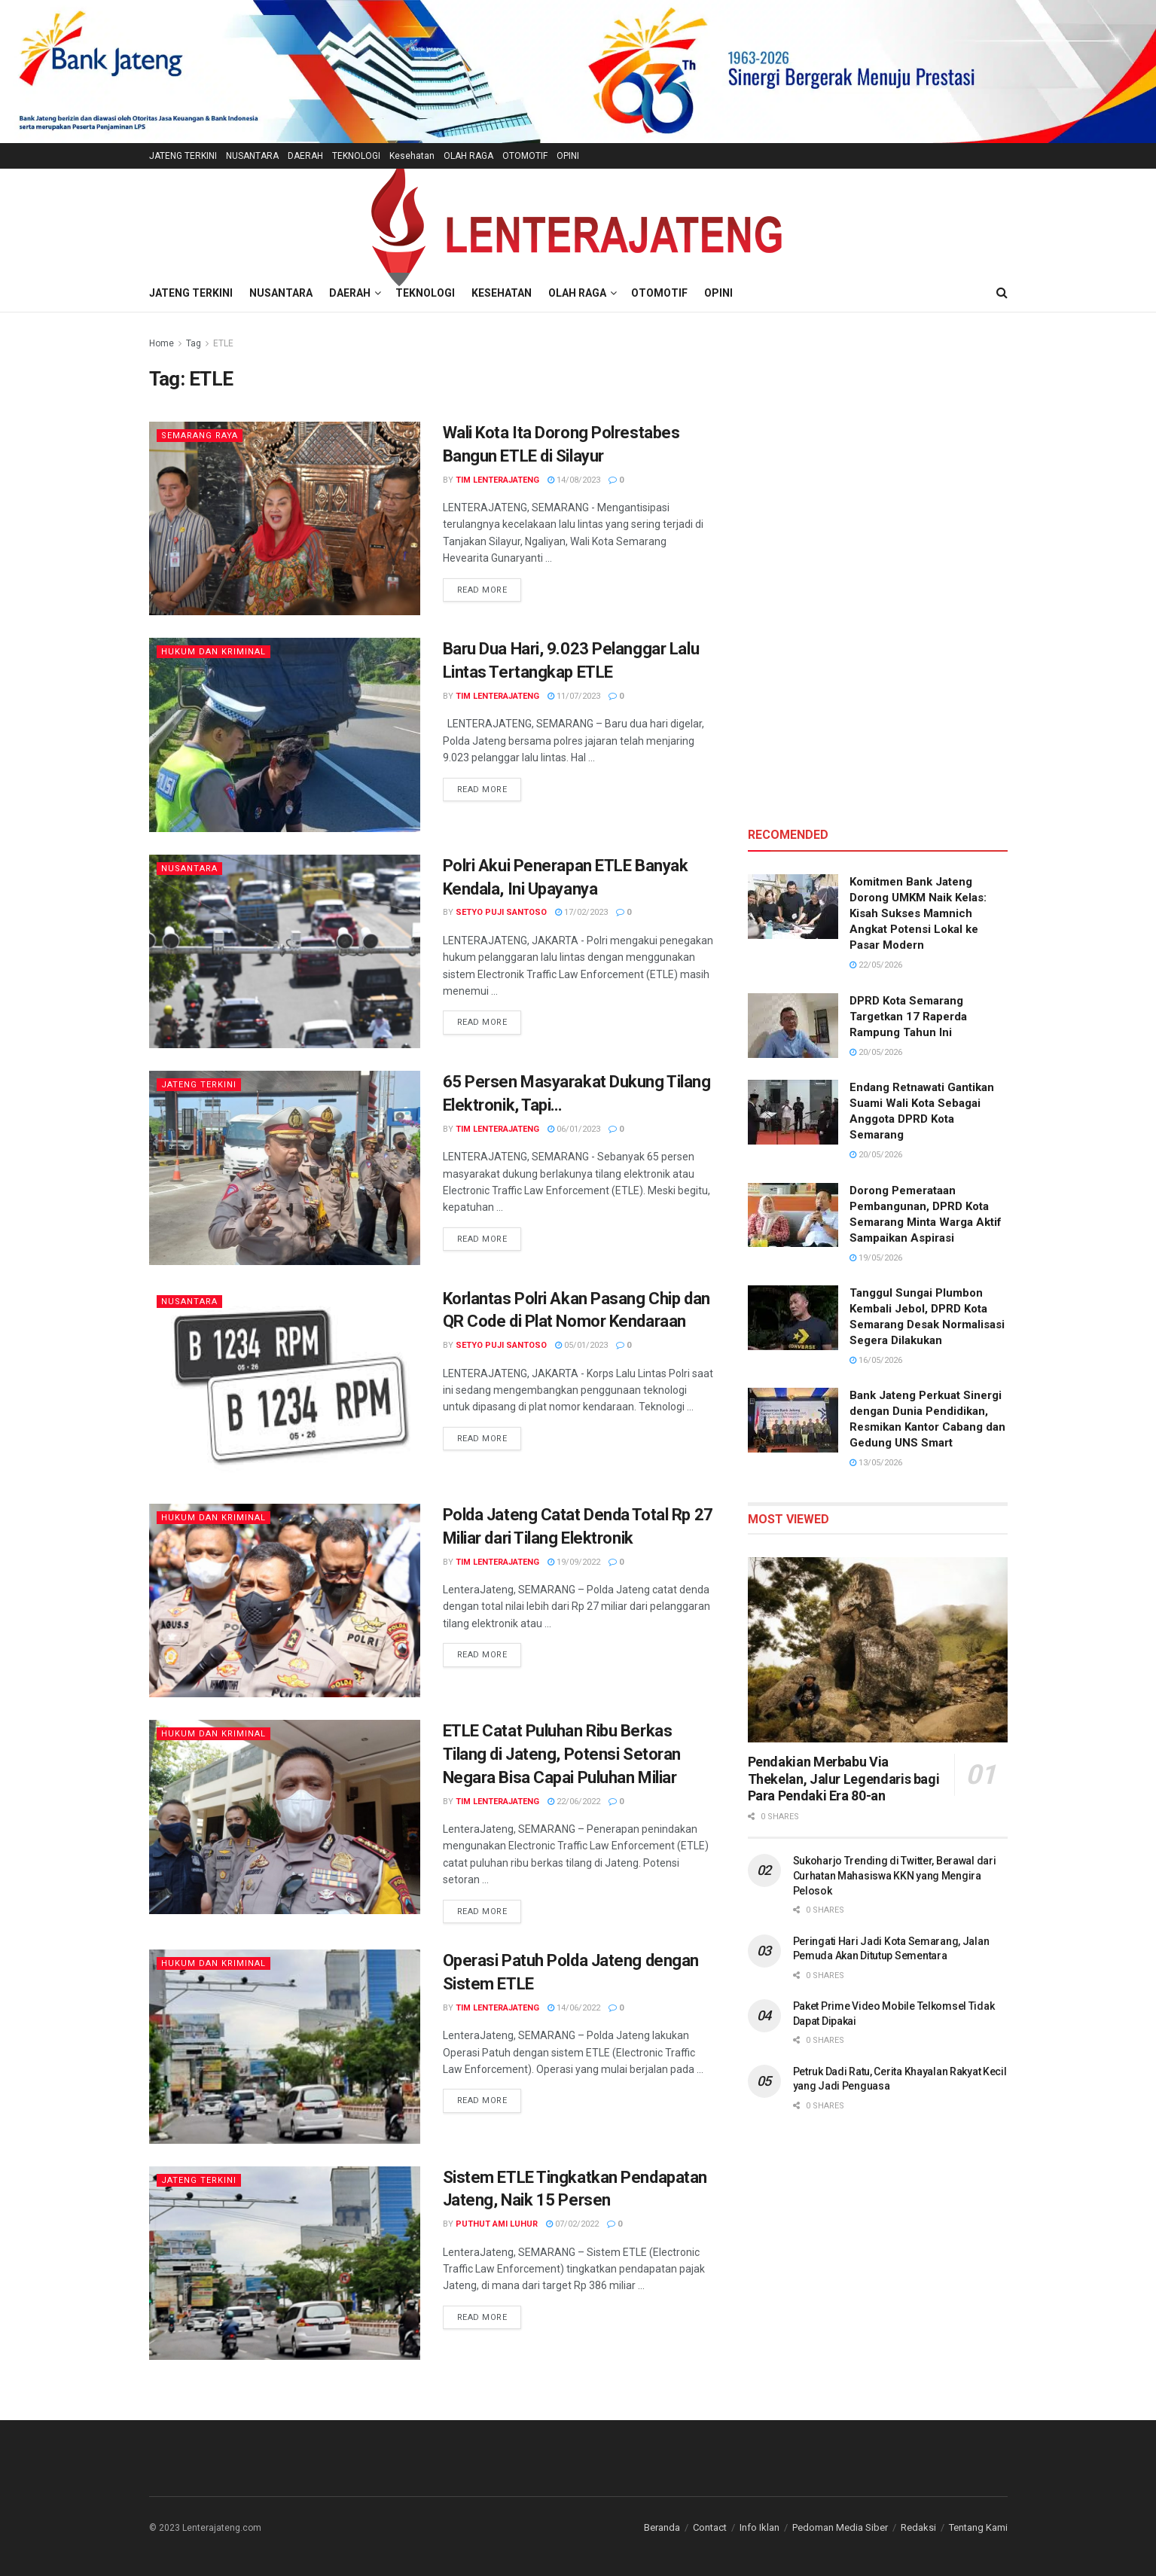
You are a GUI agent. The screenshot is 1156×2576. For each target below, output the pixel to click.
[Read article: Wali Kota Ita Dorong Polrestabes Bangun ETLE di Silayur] (284, 518)
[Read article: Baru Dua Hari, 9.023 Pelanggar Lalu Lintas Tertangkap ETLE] (284, 734)
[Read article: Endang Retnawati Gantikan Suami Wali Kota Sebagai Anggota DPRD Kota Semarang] (793, 1112)
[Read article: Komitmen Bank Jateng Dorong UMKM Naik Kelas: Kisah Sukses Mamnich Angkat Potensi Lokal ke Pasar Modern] (793, 906)
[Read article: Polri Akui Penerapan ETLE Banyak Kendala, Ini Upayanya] (284, 951)
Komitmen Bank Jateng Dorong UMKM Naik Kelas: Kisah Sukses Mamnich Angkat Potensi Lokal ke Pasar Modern (918, 913)
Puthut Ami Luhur (497, 2224)
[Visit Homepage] (578, 221)
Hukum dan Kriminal (213, 652)
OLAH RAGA (468, 156)
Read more (489, 589)
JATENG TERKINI (183, 156)
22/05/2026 (875, 965)
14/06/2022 (573, 2008)
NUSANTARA (252, 156)
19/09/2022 (573, 1562)
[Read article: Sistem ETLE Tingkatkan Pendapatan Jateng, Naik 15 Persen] (284, 2263)
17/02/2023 (581, 912)
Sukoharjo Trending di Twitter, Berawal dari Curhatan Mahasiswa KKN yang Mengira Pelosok (894, 1875)
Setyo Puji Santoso (501, 912)
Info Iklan (759, 2527)
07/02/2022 (572, 2224)
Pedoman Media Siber (840, 2527)
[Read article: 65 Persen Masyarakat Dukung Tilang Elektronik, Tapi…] (284, 1167)
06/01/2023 (573, 1129)
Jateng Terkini (198, 1085)
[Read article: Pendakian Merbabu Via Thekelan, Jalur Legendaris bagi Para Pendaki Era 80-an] (878, 1650)
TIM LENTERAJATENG (497, 480)
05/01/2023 (581, 1345)
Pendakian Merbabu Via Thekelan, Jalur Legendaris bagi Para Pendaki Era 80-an (844, 1778)
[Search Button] (1002, 293)
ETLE (223, 343)
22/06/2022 (573, 1801)
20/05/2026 (875, 1052)
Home (161, 343)
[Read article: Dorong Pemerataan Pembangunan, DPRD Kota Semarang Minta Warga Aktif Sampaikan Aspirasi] (793, 1215)
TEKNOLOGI (356, 156)
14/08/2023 (573, 480)
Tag (193, 343)
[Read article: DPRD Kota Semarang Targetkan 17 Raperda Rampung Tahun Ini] (793, 1025)
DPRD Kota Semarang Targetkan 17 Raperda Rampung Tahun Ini (908, 1016)
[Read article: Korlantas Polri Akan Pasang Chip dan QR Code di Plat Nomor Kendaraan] (284, 1384)
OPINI (568, 156)
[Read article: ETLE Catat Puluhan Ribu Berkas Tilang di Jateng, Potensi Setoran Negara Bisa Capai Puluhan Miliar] (284, 1816)
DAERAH (305, 156)
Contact (710, 2527)
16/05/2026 (875, 1360)
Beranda (662, 2527)
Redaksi (918, 2527)
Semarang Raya (199, 436)
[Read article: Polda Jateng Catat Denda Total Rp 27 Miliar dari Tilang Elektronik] (284, 1600)
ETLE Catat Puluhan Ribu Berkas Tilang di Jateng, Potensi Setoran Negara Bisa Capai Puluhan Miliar (562, 1754)
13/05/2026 (875, 1463)
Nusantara (189, 868)
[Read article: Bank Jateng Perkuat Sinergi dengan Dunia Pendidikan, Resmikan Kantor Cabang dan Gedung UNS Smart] (793, 1420)
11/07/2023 (573, 696)
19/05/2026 (875, 1258)
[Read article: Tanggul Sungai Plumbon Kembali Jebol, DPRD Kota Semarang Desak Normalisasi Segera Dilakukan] (793, 1317)
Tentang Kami (978, 2527)
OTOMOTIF (524, 156)
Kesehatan (412, 156)
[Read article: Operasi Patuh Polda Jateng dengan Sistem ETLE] (284, 2046)
